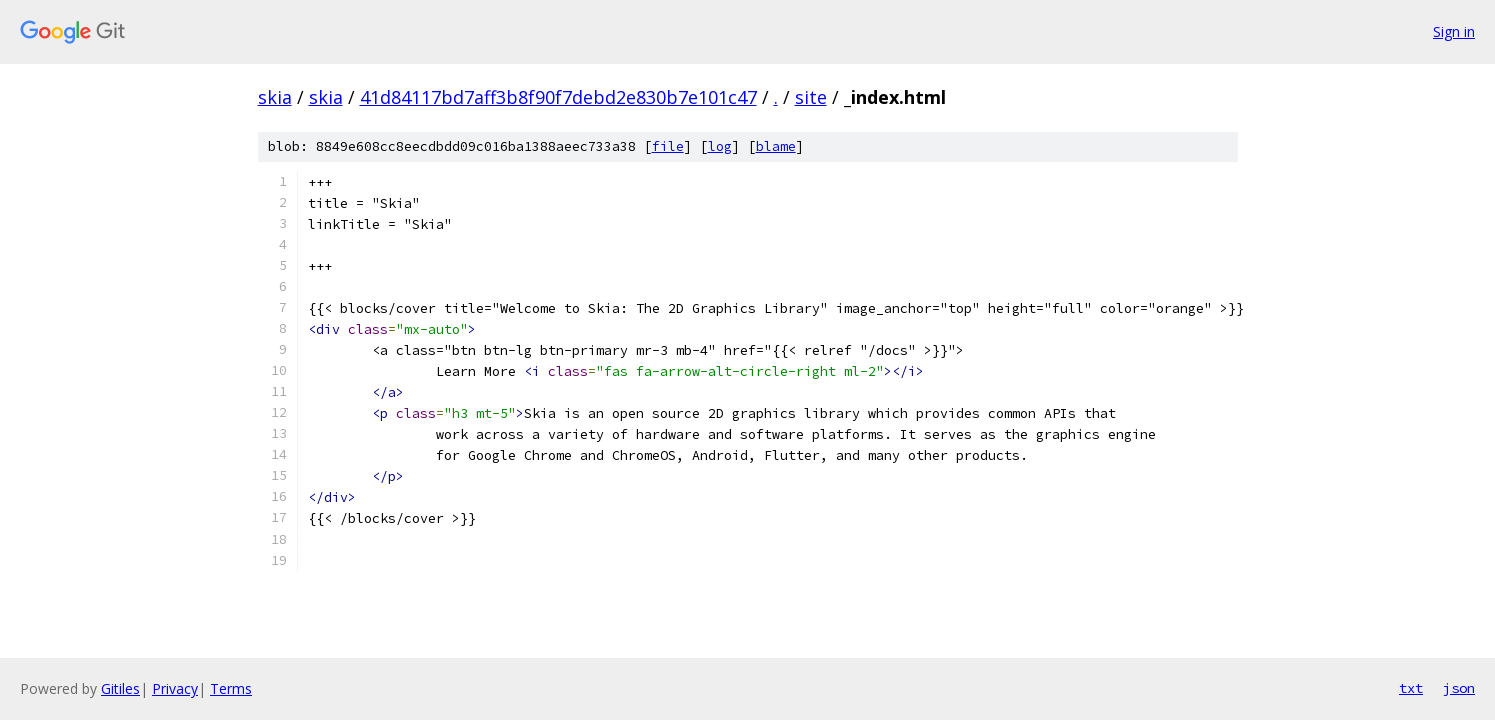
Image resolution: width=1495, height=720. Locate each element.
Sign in (1454, 31)
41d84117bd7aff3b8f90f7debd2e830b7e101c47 (558, 97)
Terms (231, 688)
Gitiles (120, 688)
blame (776, 146)
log (720, 146)
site (811, 97)
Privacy (175, 688)
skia (275, 97)
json (1459, 688)
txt (1411, 688)
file (668, 146)
